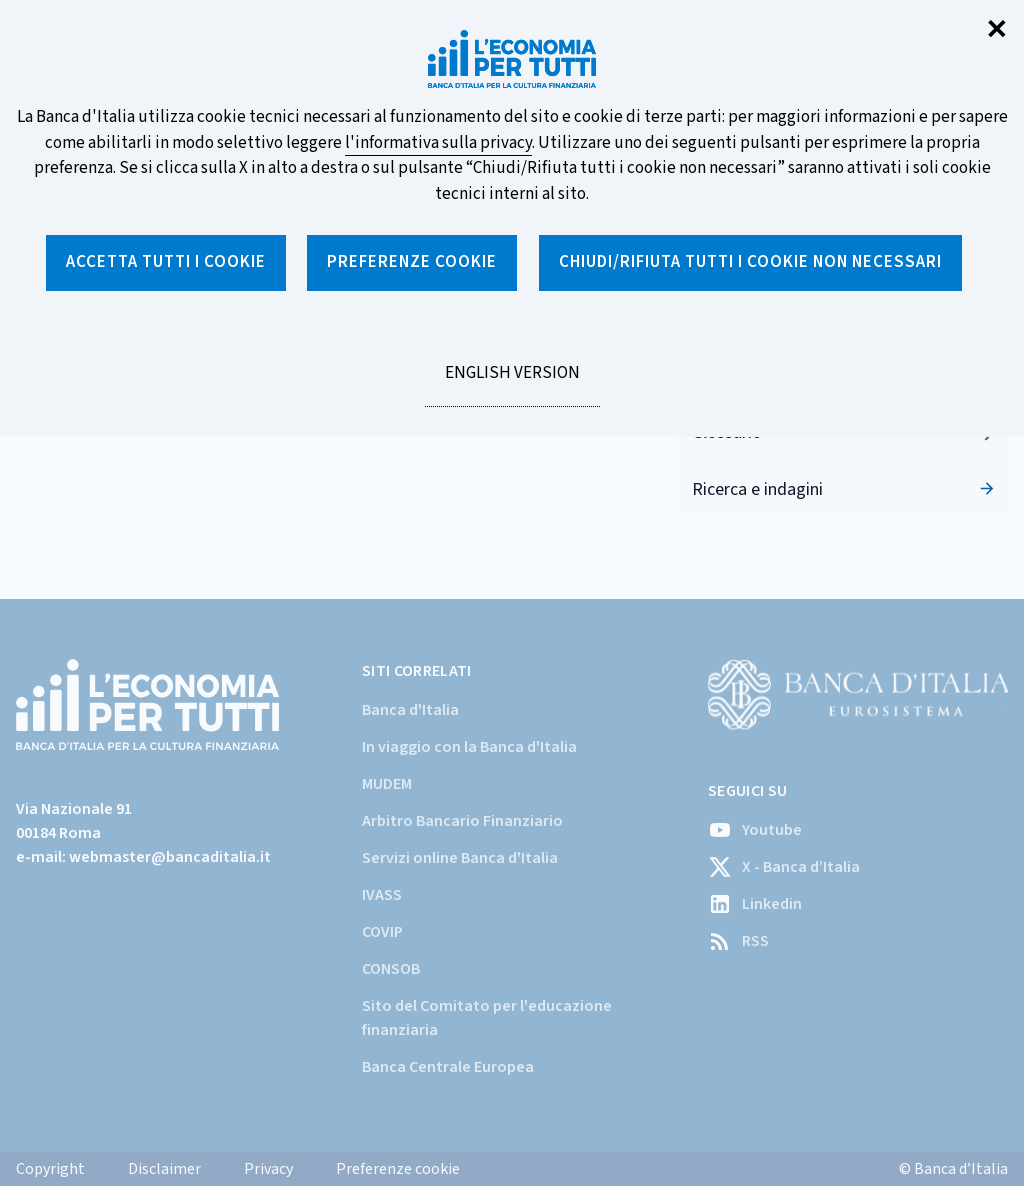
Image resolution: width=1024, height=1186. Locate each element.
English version (512, 384)
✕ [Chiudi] (997, 30)
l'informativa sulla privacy (438, 143)
